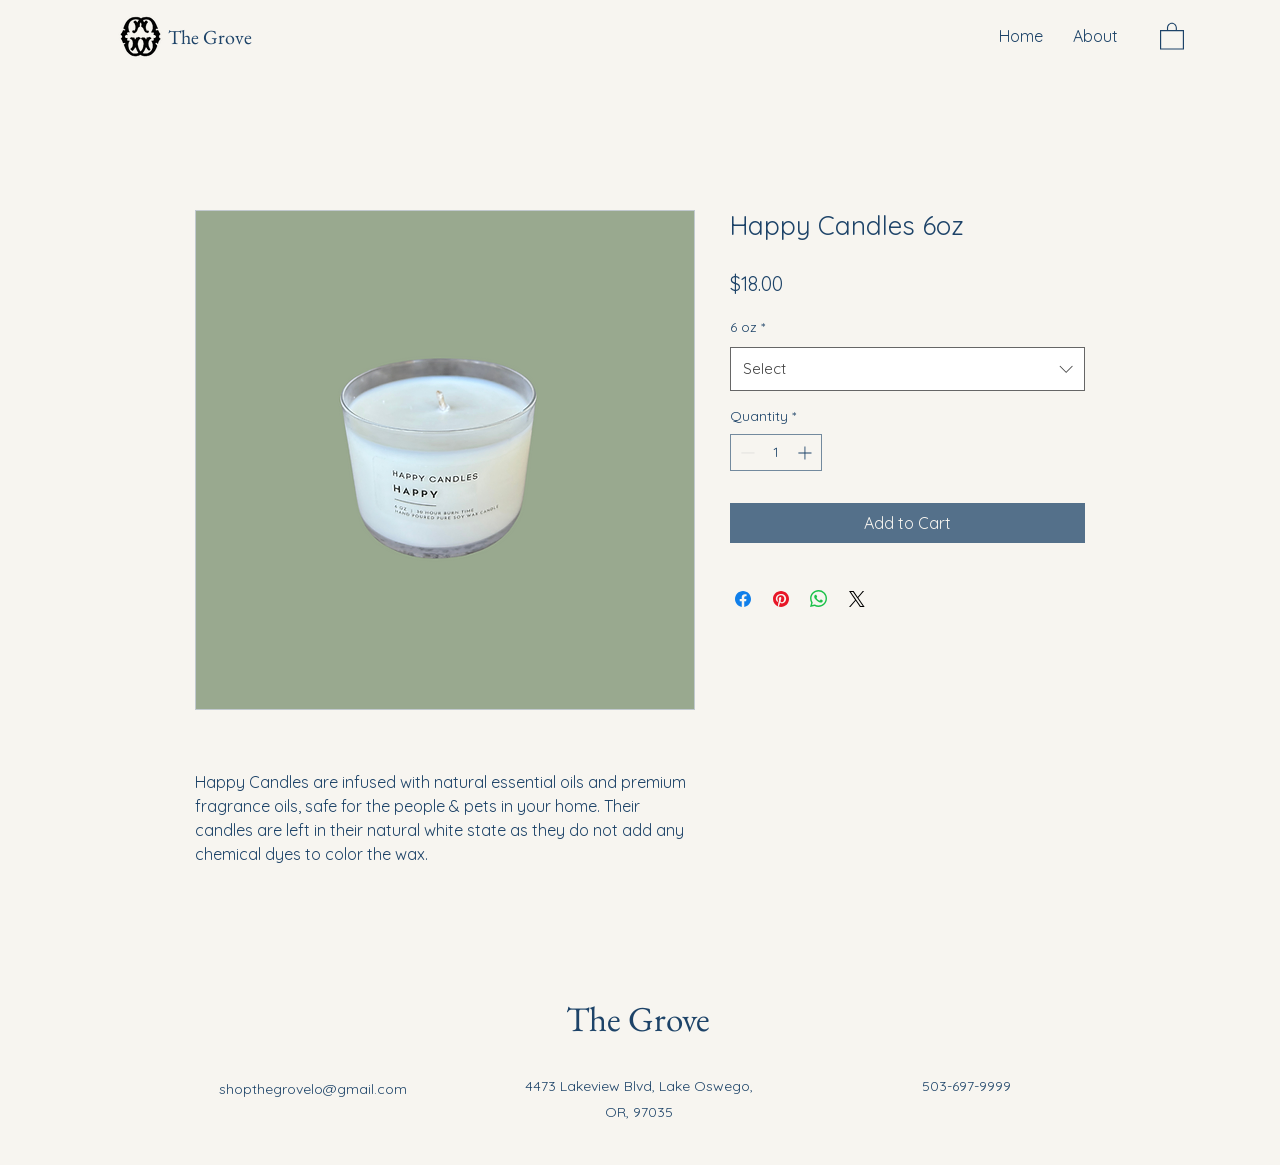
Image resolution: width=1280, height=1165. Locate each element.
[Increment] (806, 452)
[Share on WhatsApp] (819, 599)
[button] (1172, 35)
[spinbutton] (776, 452)
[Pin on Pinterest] (781, 599)
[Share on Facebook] (743, 599)
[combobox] (907, 369)
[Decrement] (745, 452)
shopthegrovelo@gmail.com (313, 1089)
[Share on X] (857, 599)
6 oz (747, 327)
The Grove (210, 37)
